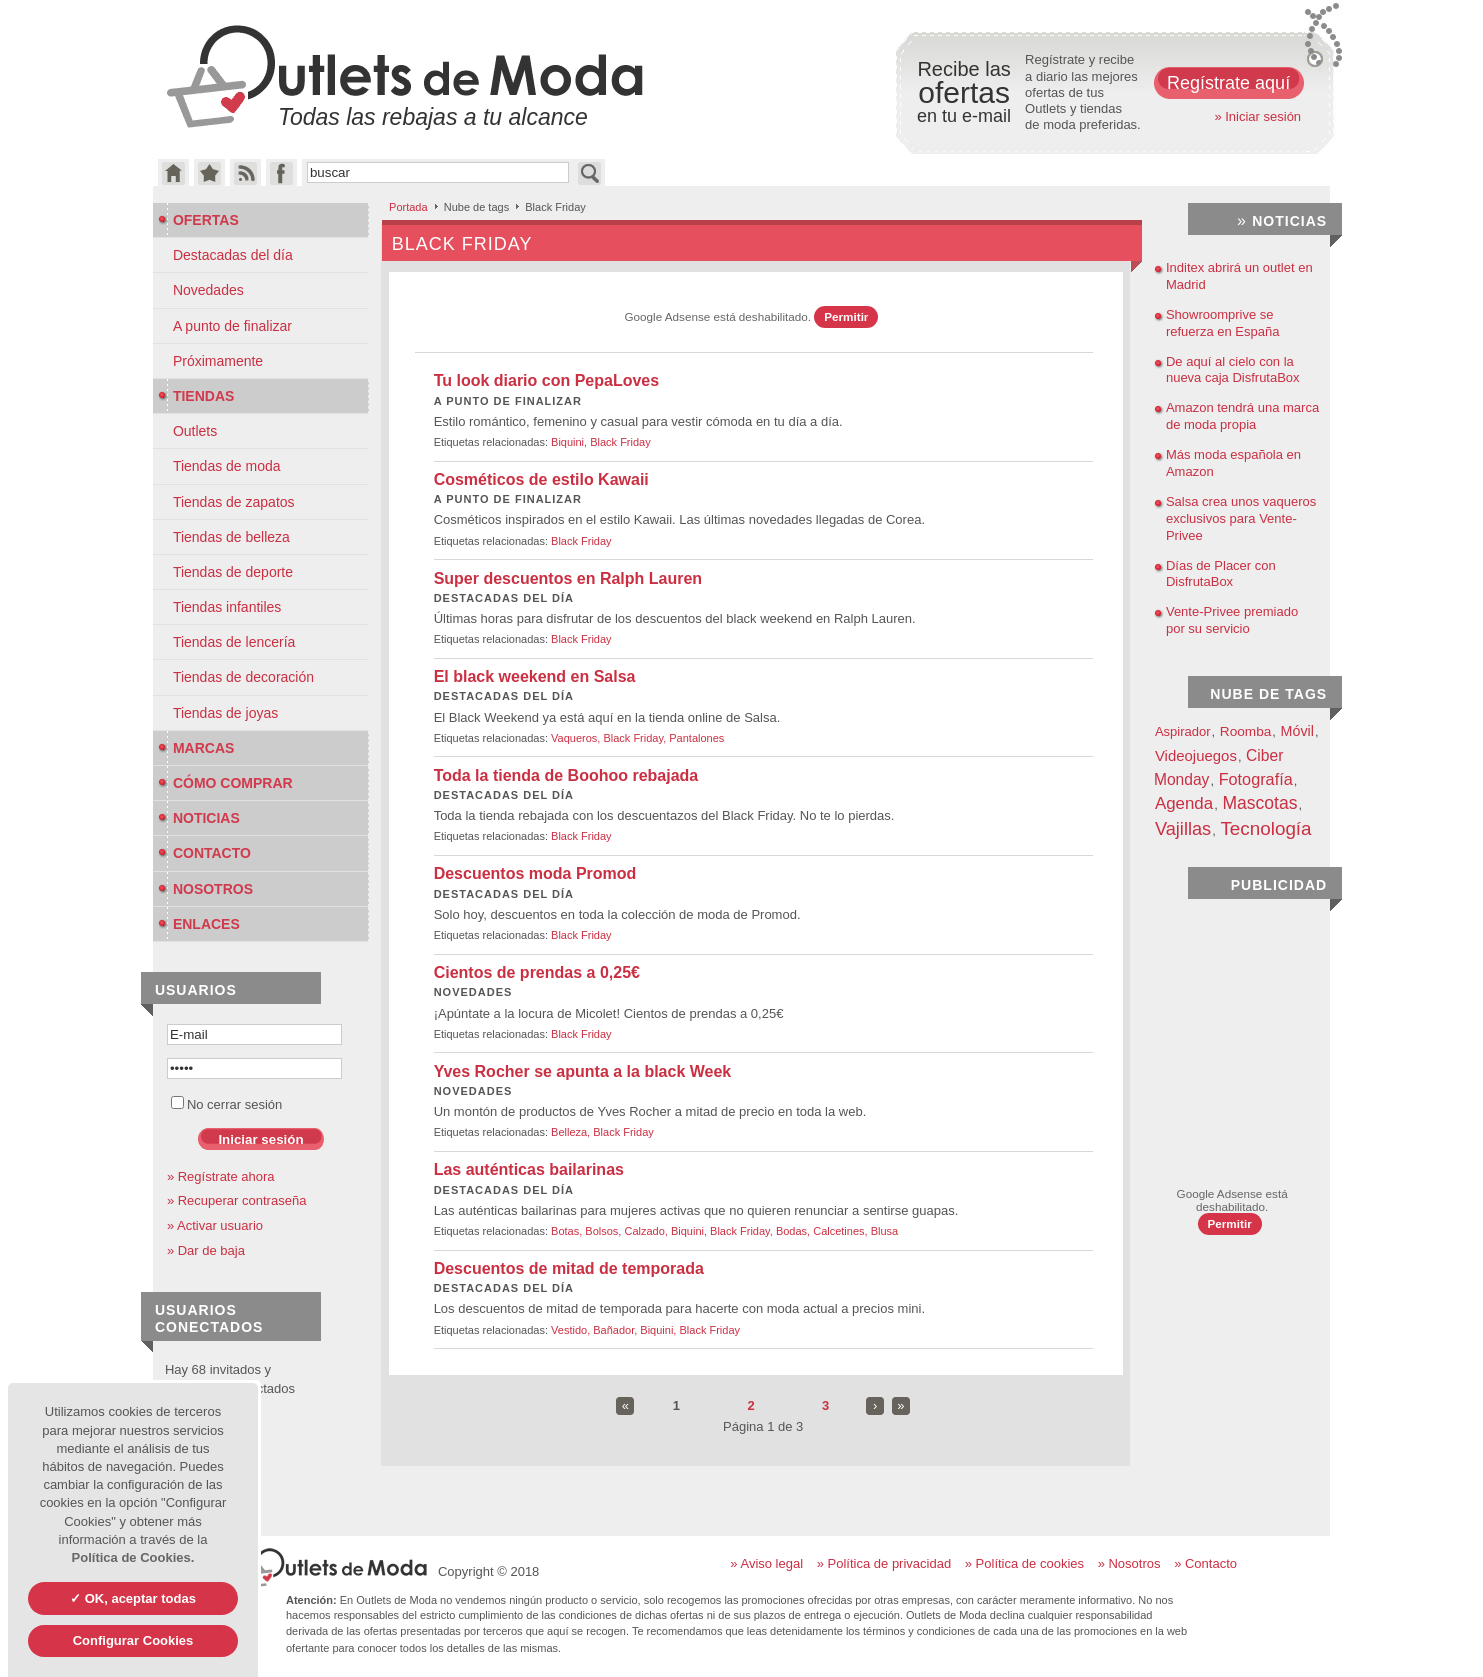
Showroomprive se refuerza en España (1222, 323)
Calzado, (647, 1231)
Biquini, (570, 442)
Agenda (1184, 803)
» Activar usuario (215, 1225)
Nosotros (205, 889)
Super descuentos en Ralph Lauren (568, 578)
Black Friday (620, 442)
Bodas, (794, 1231)
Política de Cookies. (133, 1557)
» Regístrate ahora (221, 1176)
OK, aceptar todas (138, 1598)
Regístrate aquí (1228, 83)
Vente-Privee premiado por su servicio (1232, 620)
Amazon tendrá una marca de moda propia (1242, 416)
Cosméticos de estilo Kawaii (541, 479)
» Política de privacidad (884, 1563)
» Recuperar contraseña (236, 1200)
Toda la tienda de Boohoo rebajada (566, 775)
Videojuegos (1196, 755)
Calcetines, (841, 1231)
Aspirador (1183, 731)
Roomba (1246, 731)
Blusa (885, 1231)
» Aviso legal (766, 1563)
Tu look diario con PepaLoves (547, 380)
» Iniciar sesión (1257, 116)
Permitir (846, 316)
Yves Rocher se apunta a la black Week (583, 1071)
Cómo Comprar (225, 783)
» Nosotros (1129, 1563)
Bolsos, (604, 1231)
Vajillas (1183, 829)
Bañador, (616, 1330)
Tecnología (1265, 828)
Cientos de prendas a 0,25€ (537, 972)
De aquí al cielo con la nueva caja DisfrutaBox (1233, 370)
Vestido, (572, 1330)
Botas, (568, 1231)
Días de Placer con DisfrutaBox (1221, 574)
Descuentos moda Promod (535, 873)
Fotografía (1256, 779)
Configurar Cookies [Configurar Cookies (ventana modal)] (133, 1640)
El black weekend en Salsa (535, 676)
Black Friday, (636, 738)
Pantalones (696, 738)
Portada (408, 207)
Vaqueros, (577, 738)
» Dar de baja (206, 1250)
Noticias (199, 818)
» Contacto (1205, 1563)
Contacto (204, 853)
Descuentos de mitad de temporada (569, 1268)
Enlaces (199, 924)
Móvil (1297, 731)
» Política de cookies (1024, 1563)
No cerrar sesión (226, 1104)
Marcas (196, 748)
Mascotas (1259, 803)
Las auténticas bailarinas (529, 1169)
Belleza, (572, 1132)
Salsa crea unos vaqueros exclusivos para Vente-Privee (1241, 518)
